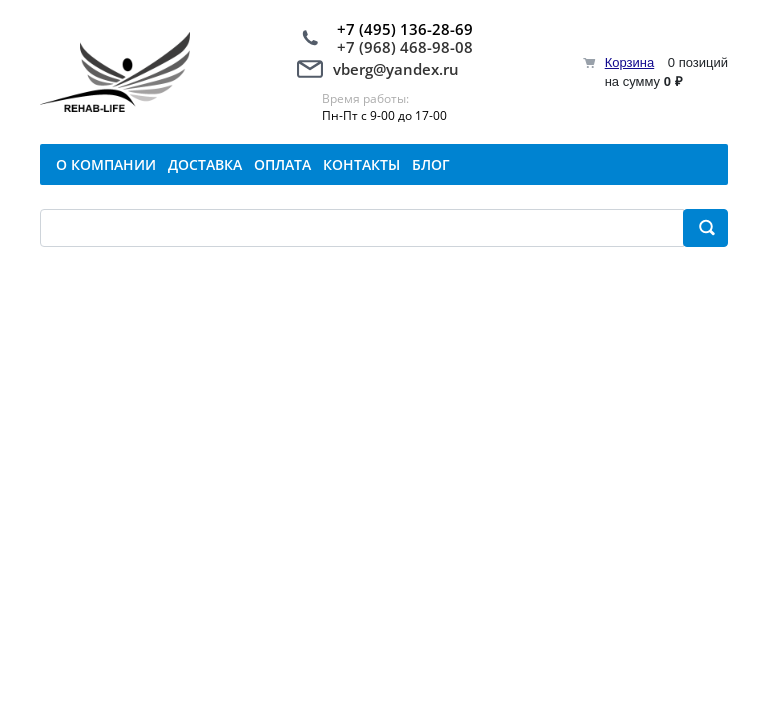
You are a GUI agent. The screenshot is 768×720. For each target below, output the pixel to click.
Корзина (630, 62)
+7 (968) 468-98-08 (405, 47)
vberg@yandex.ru (396, 69)
